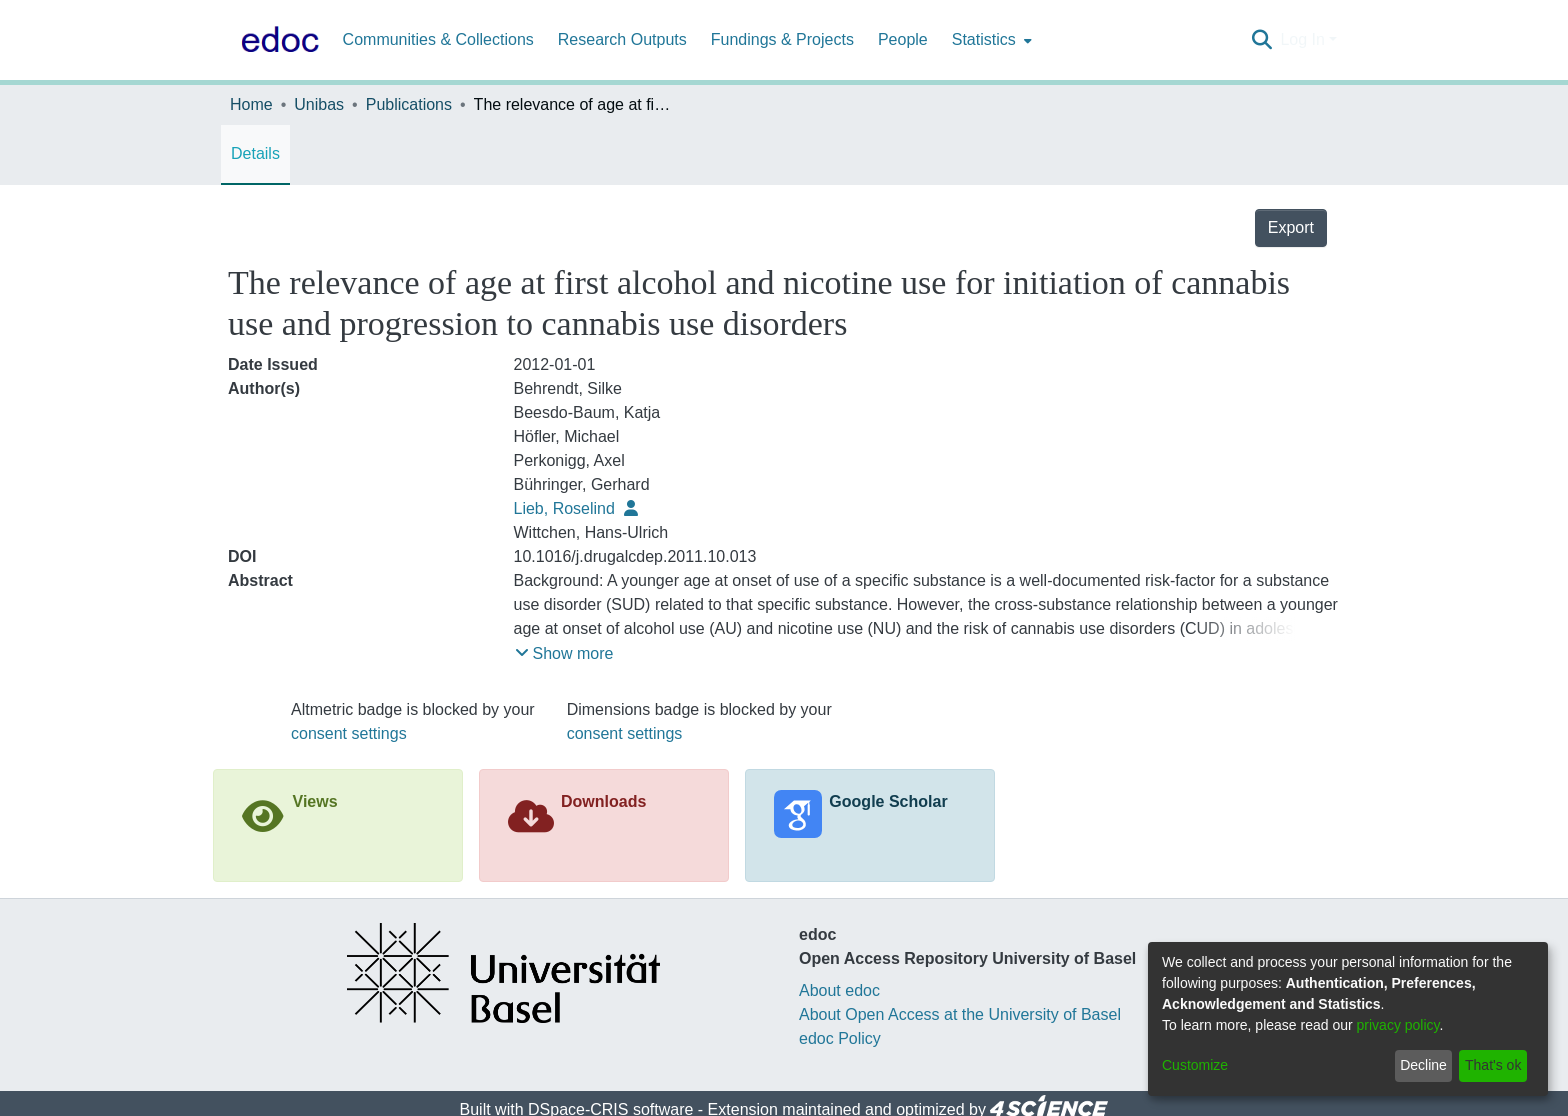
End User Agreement (835, 1100)
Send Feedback (968, 1100)
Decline (1423, 1065)
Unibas (319, 104)
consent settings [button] (349, 695)
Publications (409, 104)
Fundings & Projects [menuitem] (782, 39)
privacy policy (1398, 1025)
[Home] (276, 40)
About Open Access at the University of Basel (960, 976)
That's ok (1493, 1065)
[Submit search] (1261, 40)
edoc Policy (840, 1000)
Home (251, 104)
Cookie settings (599, 1100)
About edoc (839, 952)
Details (255, 153)
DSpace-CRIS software (610, 1071)
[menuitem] (990, 40)
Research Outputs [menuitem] (622, 39)
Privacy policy (709, 1100)
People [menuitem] (903, 39)
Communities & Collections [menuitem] (438, 39)
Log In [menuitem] (1302, 39)
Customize (1195, 1065)
